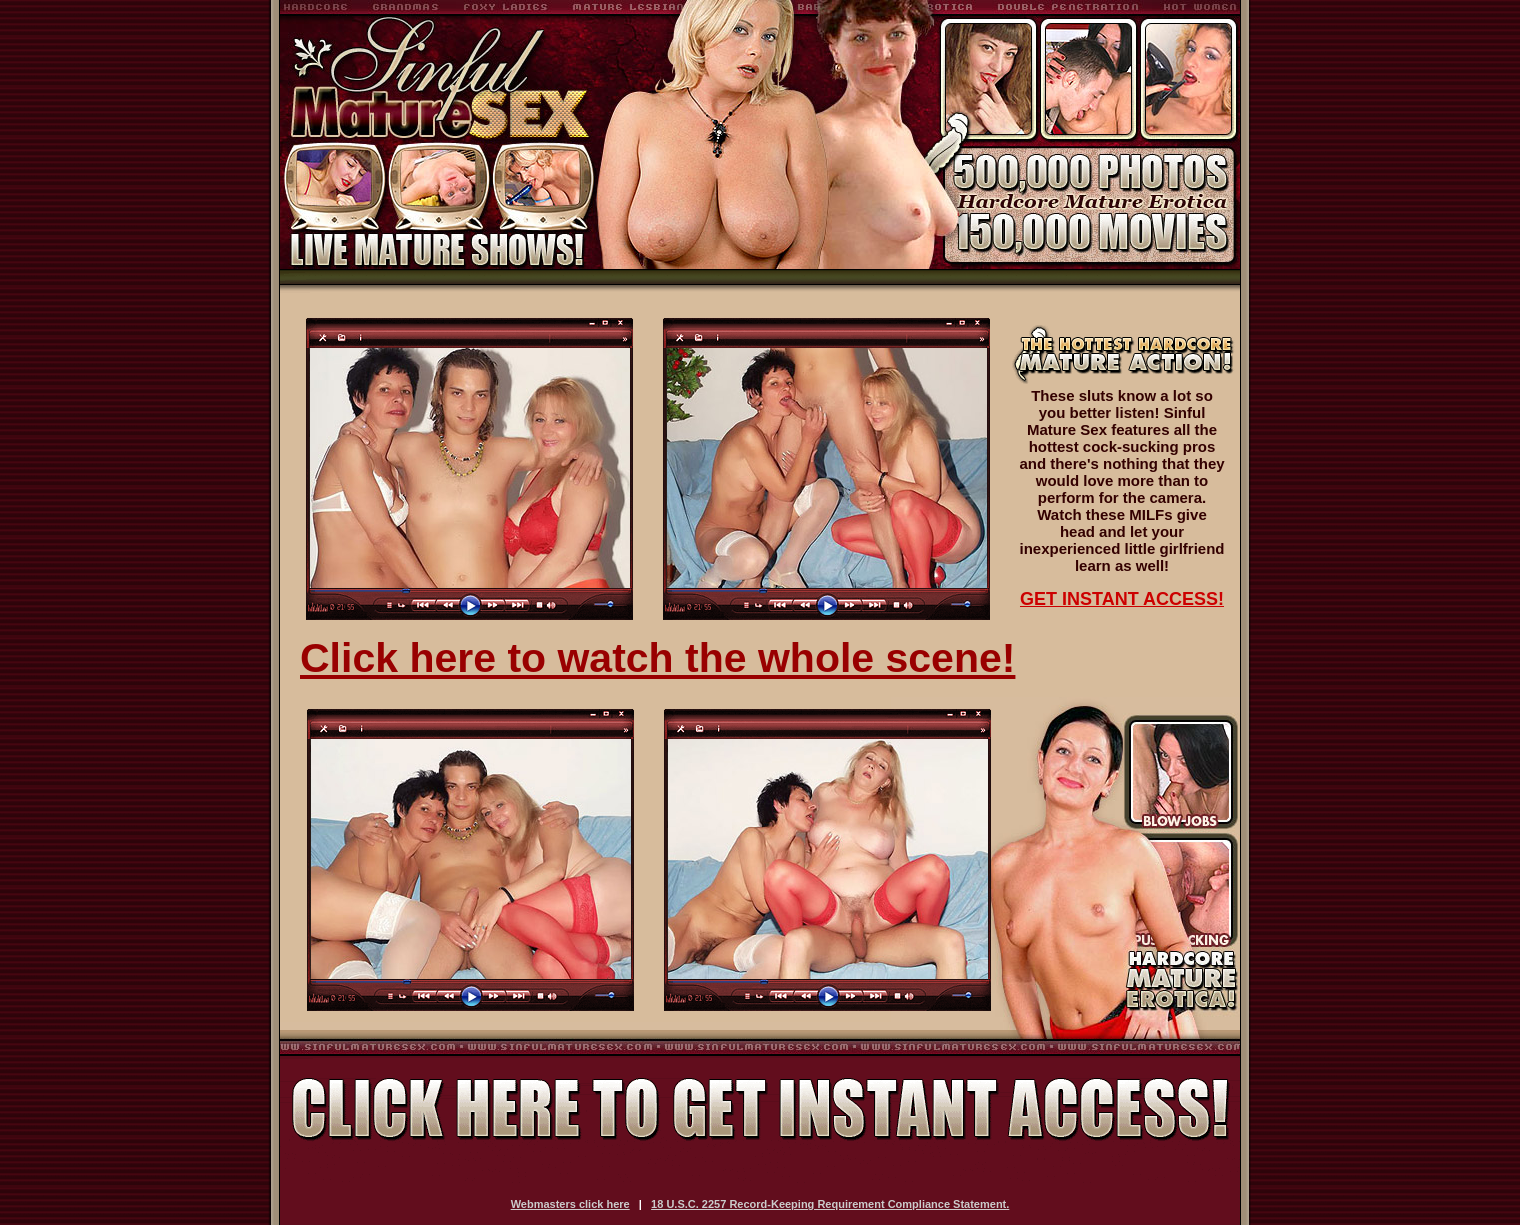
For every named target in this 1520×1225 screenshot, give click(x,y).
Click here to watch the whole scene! (657, 658)
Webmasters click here (570, 1204)
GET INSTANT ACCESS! (1122, 599)
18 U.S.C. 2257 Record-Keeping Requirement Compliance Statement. (830, 1204)
